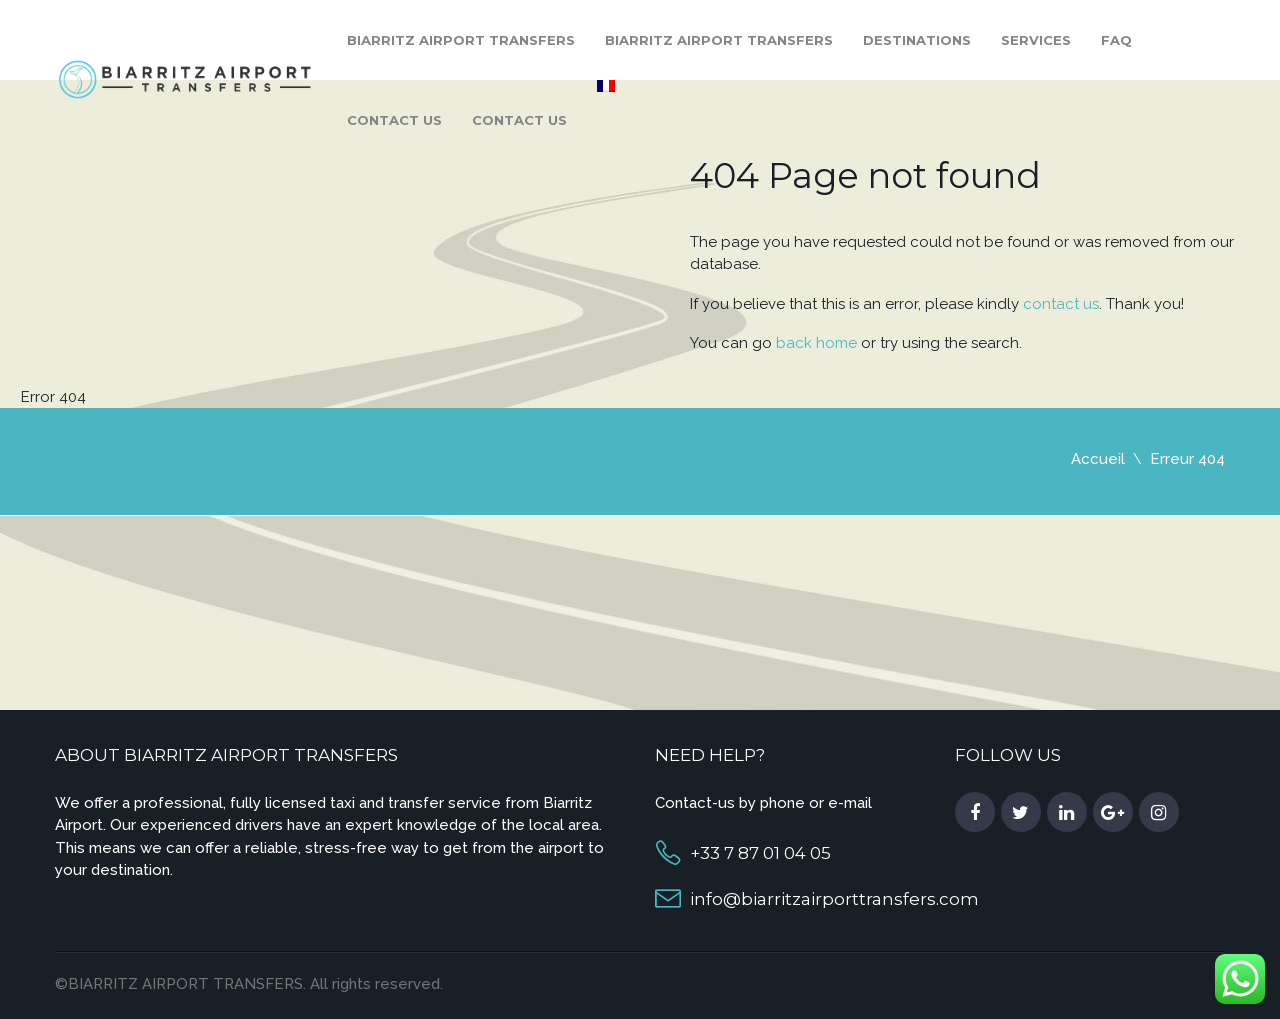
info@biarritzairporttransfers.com (834, 899)
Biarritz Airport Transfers (461, 40)
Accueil (1098, 459)
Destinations (917, 40)
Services (1036, 40)
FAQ (1116, 40)
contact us (1061, 304)
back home (816, 343)
